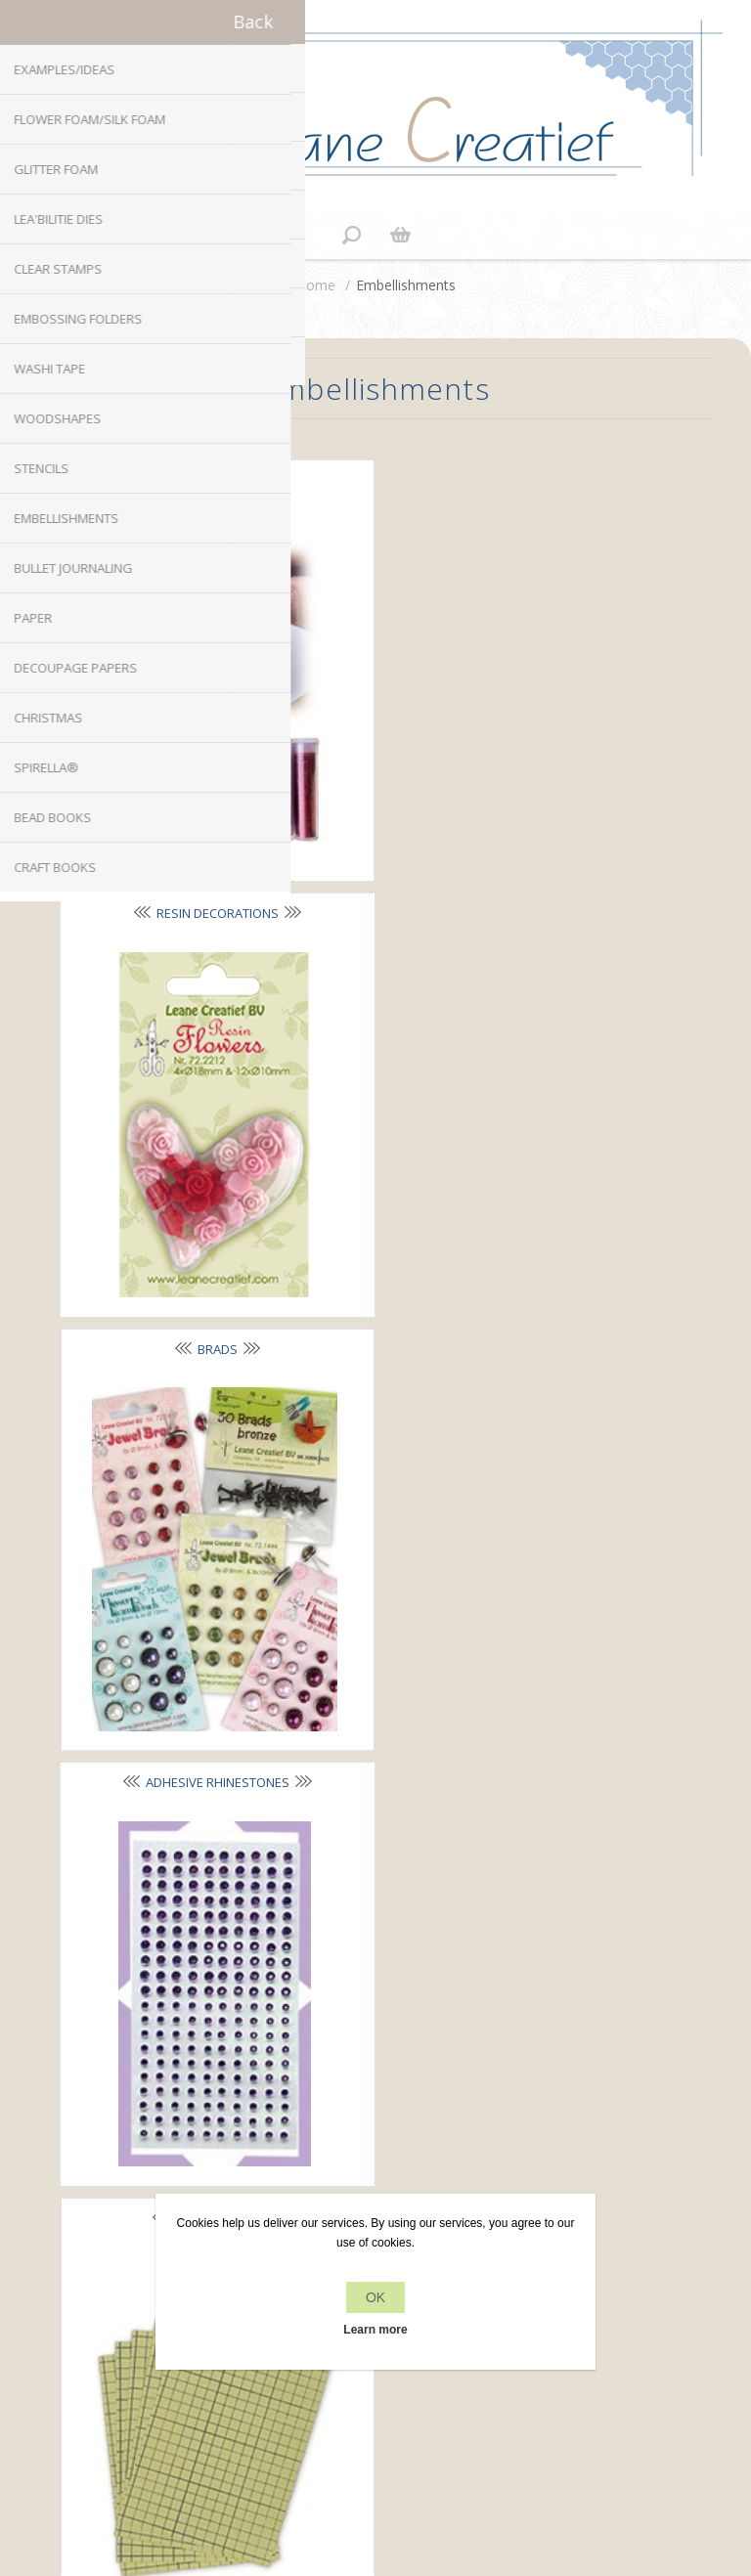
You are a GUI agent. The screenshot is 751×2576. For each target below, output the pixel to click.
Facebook (317, 1885)
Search (375, 2373)
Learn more (375, 2329)
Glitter (209, 480)
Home (315, 285)
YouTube (433, 1885)
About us (375, 2127)
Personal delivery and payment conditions (375, 2164)
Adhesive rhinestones (519, 892)
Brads (210, 893)
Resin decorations (519, 479)
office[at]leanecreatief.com (376, 1966)
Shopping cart (400, 234)
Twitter (356, 1885)
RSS (395, 1885)
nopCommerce (408, 2433)
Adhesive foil (209, 1307)
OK (375, 2297)
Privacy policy (376, 2089)
